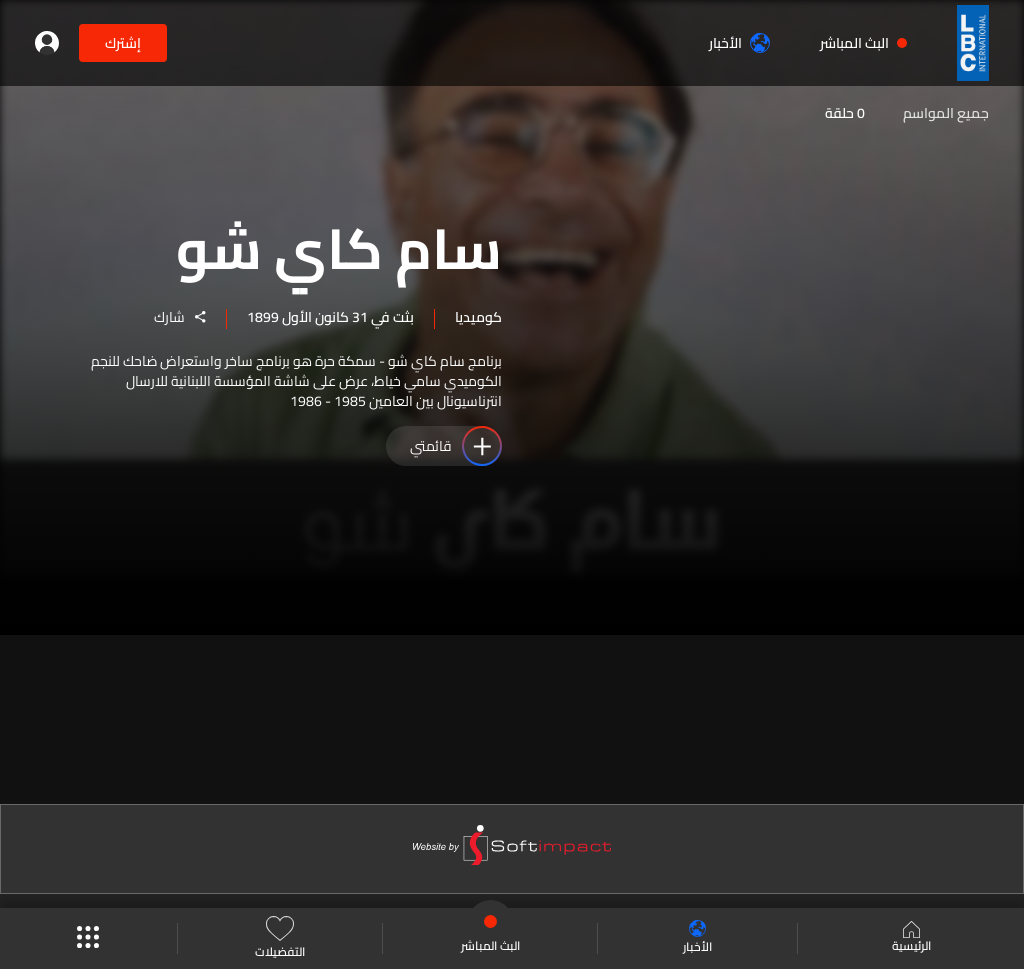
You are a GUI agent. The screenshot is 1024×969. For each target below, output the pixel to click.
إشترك (123, 43)
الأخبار (739, 43)
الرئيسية (911, 939)
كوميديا (478, 317)
